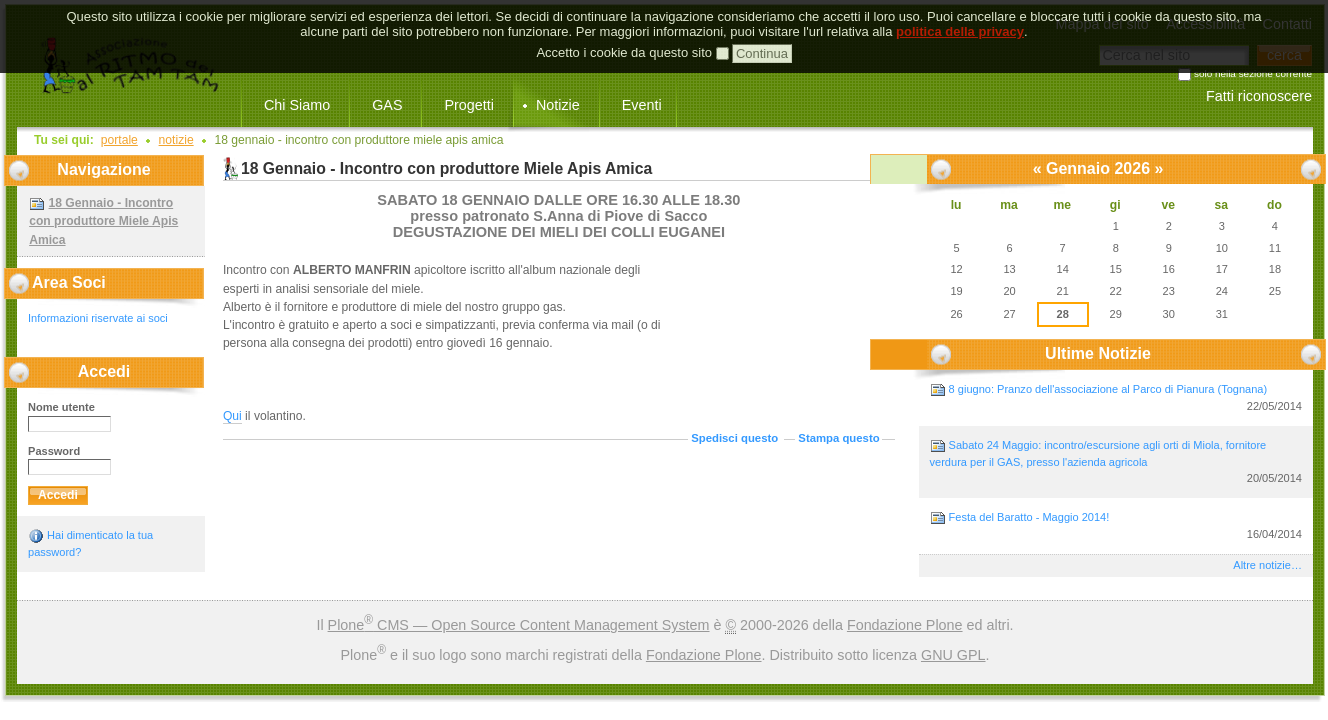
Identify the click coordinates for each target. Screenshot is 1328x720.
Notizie (558, 105)
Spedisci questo (734, 438)
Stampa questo (838, 438)
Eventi (642, 105)
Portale (119, 140)
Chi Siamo (297, 105)
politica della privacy (960, 17)
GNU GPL (953, 655)
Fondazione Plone (905, 625)
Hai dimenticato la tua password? (90, 543)
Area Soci (69, 282)
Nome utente (61, 407)
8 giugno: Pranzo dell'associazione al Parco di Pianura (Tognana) (1116, 398)
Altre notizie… (1267, 565)
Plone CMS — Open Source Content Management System (519, 625)
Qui (232, 416)
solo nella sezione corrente (1253, 74)
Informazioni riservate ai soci (98, 318)
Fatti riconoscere (1259, 96)
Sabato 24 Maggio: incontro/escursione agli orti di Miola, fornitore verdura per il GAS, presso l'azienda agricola (1116, 462)
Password (54, 451)
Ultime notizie (1098, 353)
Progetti (468, 105)
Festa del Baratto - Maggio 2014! (1116, 526)
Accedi (104, 371)
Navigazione (103, 169)
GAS (387, 105)
